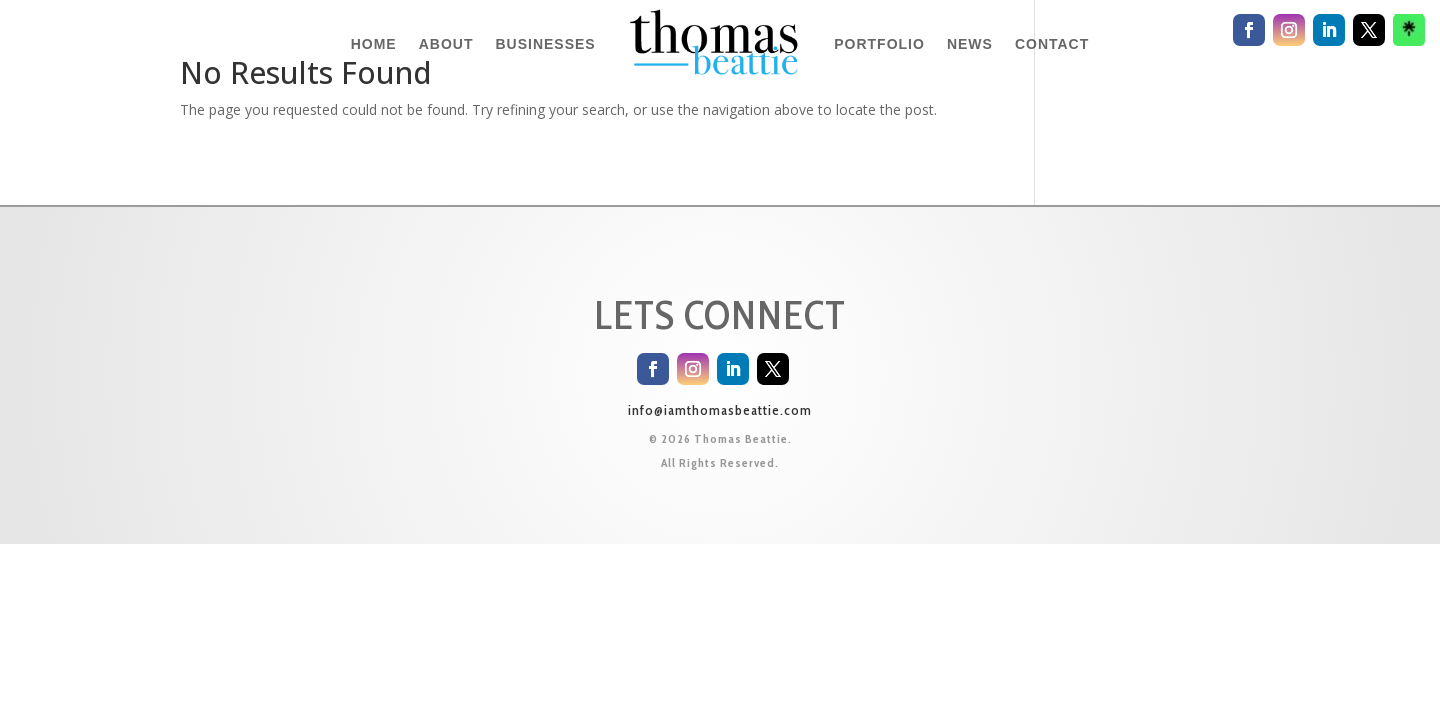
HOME (374, 44)
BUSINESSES (545, 44)
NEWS (970, 44)
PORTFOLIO (879, 44)
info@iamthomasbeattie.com (720, 410)
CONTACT (1052, 44)
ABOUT (446, 44)
